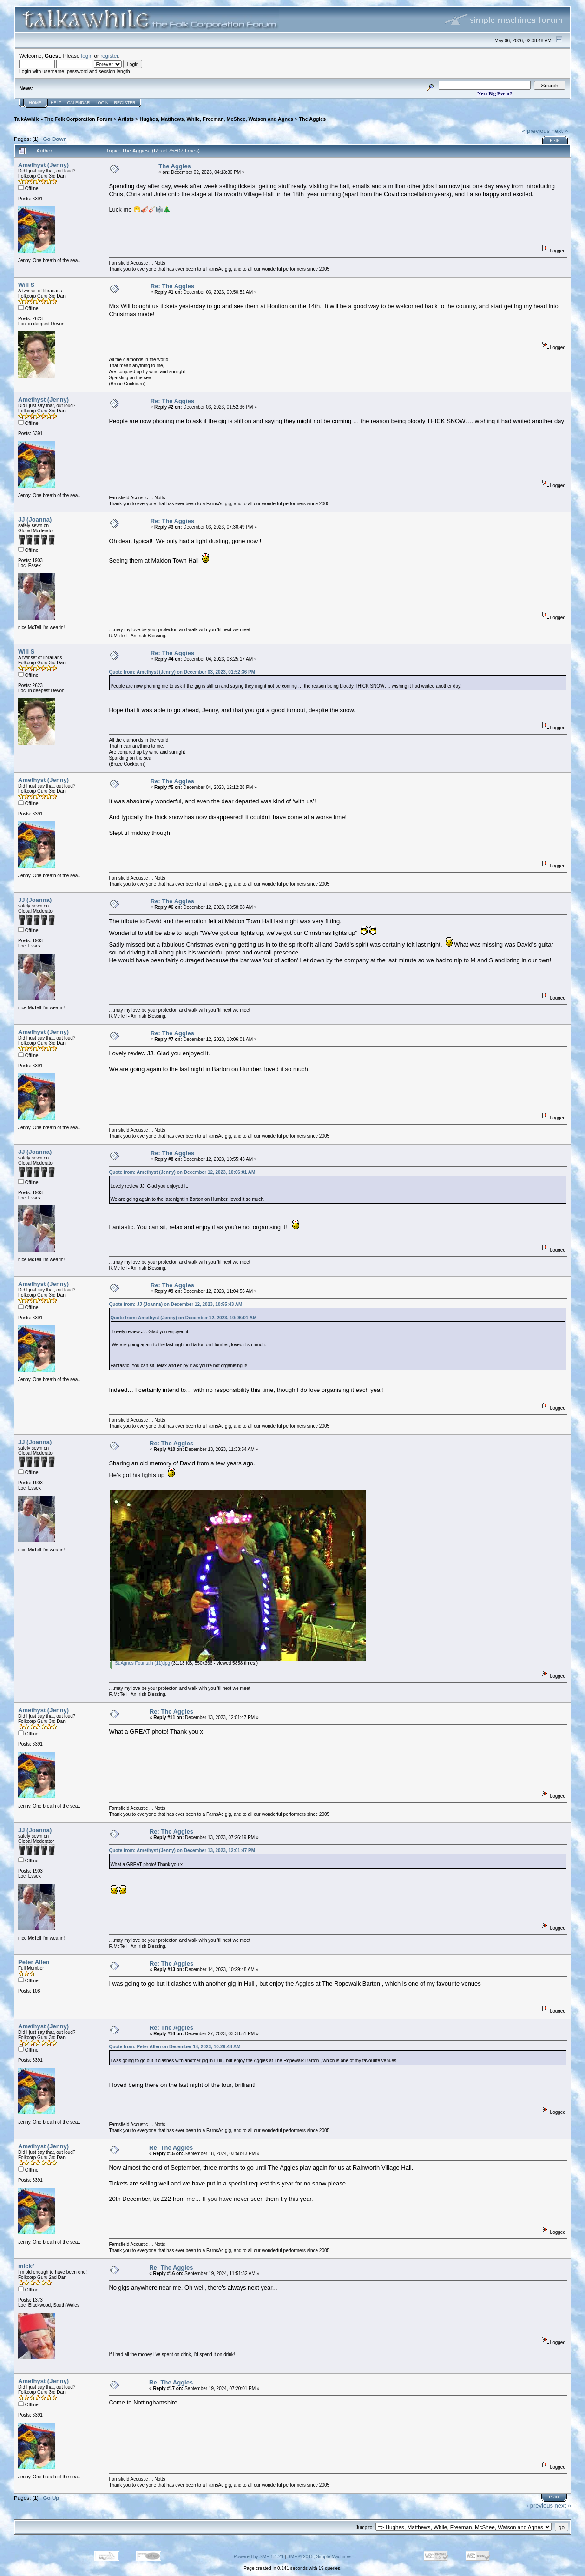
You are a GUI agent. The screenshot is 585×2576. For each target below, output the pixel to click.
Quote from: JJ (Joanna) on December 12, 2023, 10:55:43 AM (175, 1304)
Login (102, 102)
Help (56, 102)
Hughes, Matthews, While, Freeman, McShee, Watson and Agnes (216, 119)
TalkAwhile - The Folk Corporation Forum (63, 119)
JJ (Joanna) (35, 519)
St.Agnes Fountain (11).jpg (140, 1663)
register (109, 56)
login (87, 56)
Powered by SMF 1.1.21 (258, 2556)
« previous (536, 130)
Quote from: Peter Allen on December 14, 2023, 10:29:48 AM (174, 2046)
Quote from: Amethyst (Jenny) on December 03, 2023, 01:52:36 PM (182, 672)
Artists (126, 119)
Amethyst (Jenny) (43, 164)
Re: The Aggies (172, 286)
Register (125, 102)
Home (35, 102)
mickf (26, 2266)
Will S (26, 284)
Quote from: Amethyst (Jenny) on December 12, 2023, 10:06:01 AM (182, 1172)
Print (556, 140)
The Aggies (312, 119)
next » (560, 130)
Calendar (78, 102)
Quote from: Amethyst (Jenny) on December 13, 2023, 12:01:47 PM (182, 1850)
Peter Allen (33, 1962)
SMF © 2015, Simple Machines (319, 2556)
